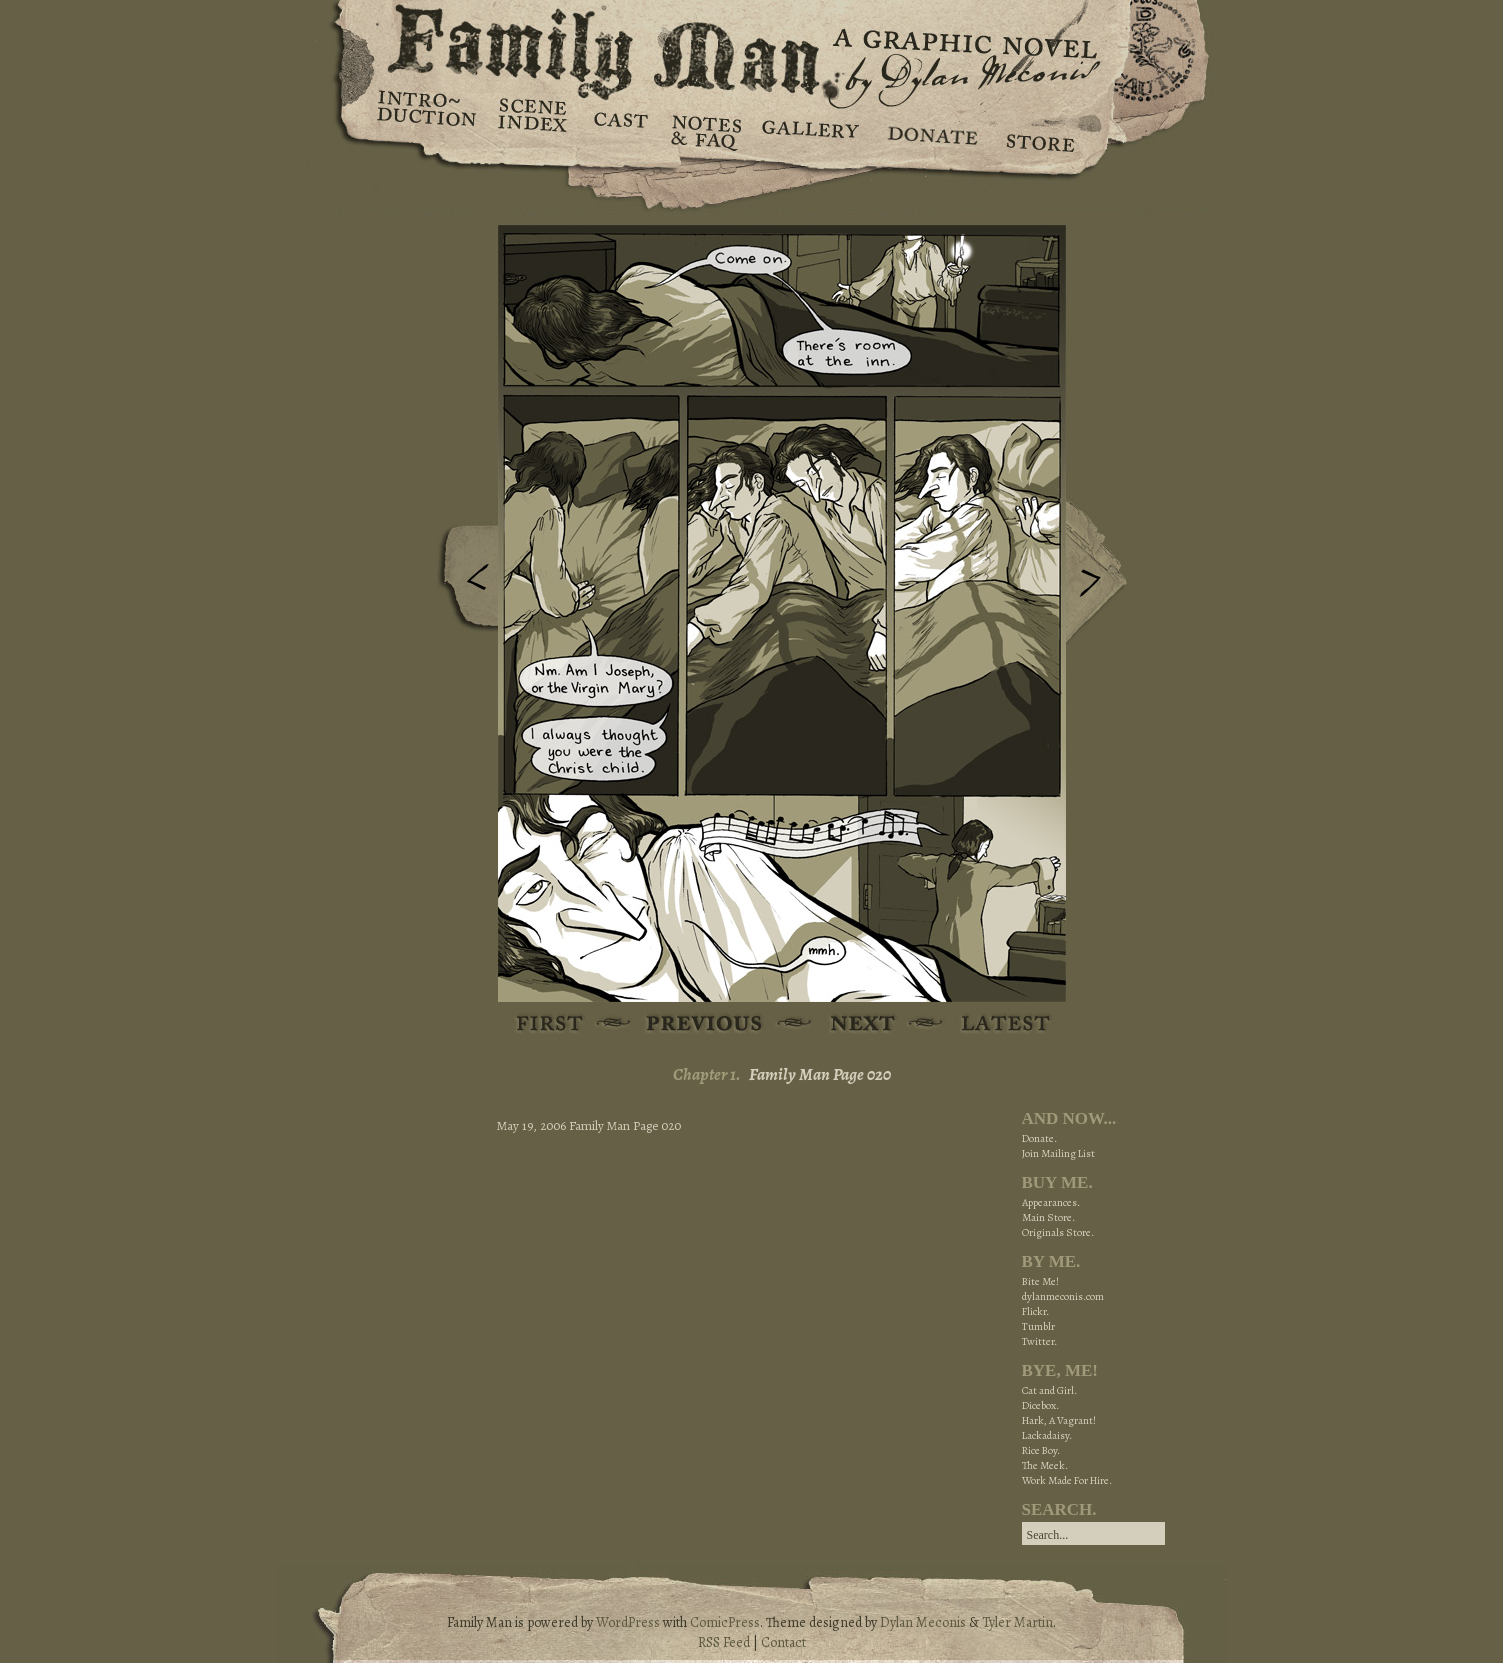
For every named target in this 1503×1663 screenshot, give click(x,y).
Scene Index (534, 130)
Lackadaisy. (1047, 1435)
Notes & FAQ (704, 130)
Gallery (809, 130)
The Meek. (1045, 1465)
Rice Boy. (1041, 1450)
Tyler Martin (1017, 1622)
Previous (463, 583)
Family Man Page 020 (820, 1074)
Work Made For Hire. (1067, 1480)
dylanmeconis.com (1063, 1296)
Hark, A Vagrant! (1059, 1420)
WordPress (628, 1622)
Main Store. (1048, 1217)
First (550, 1024)
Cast (619, 130)
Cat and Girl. (1049, 1390)
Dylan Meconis (923, 1622)
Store (1039, 130)
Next (1101, 573)
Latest (994, 1024)
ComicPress (725, 1622)
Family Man (752, 47)
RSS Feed (724, 1642)
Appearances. (1051, 1202)
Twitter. (1039, 1341)
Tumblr (1038, 1326)
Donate (929, 130)
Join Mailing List (1058, 1153)
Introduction (427, 115)
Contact (783, 1642)
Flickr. (1035, 1311)
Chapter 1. (707, 1074)
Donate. (1039, 1138)
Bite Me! (1040, 1281)
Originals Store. (1058, 1232)
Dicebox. (1040, 1405)
